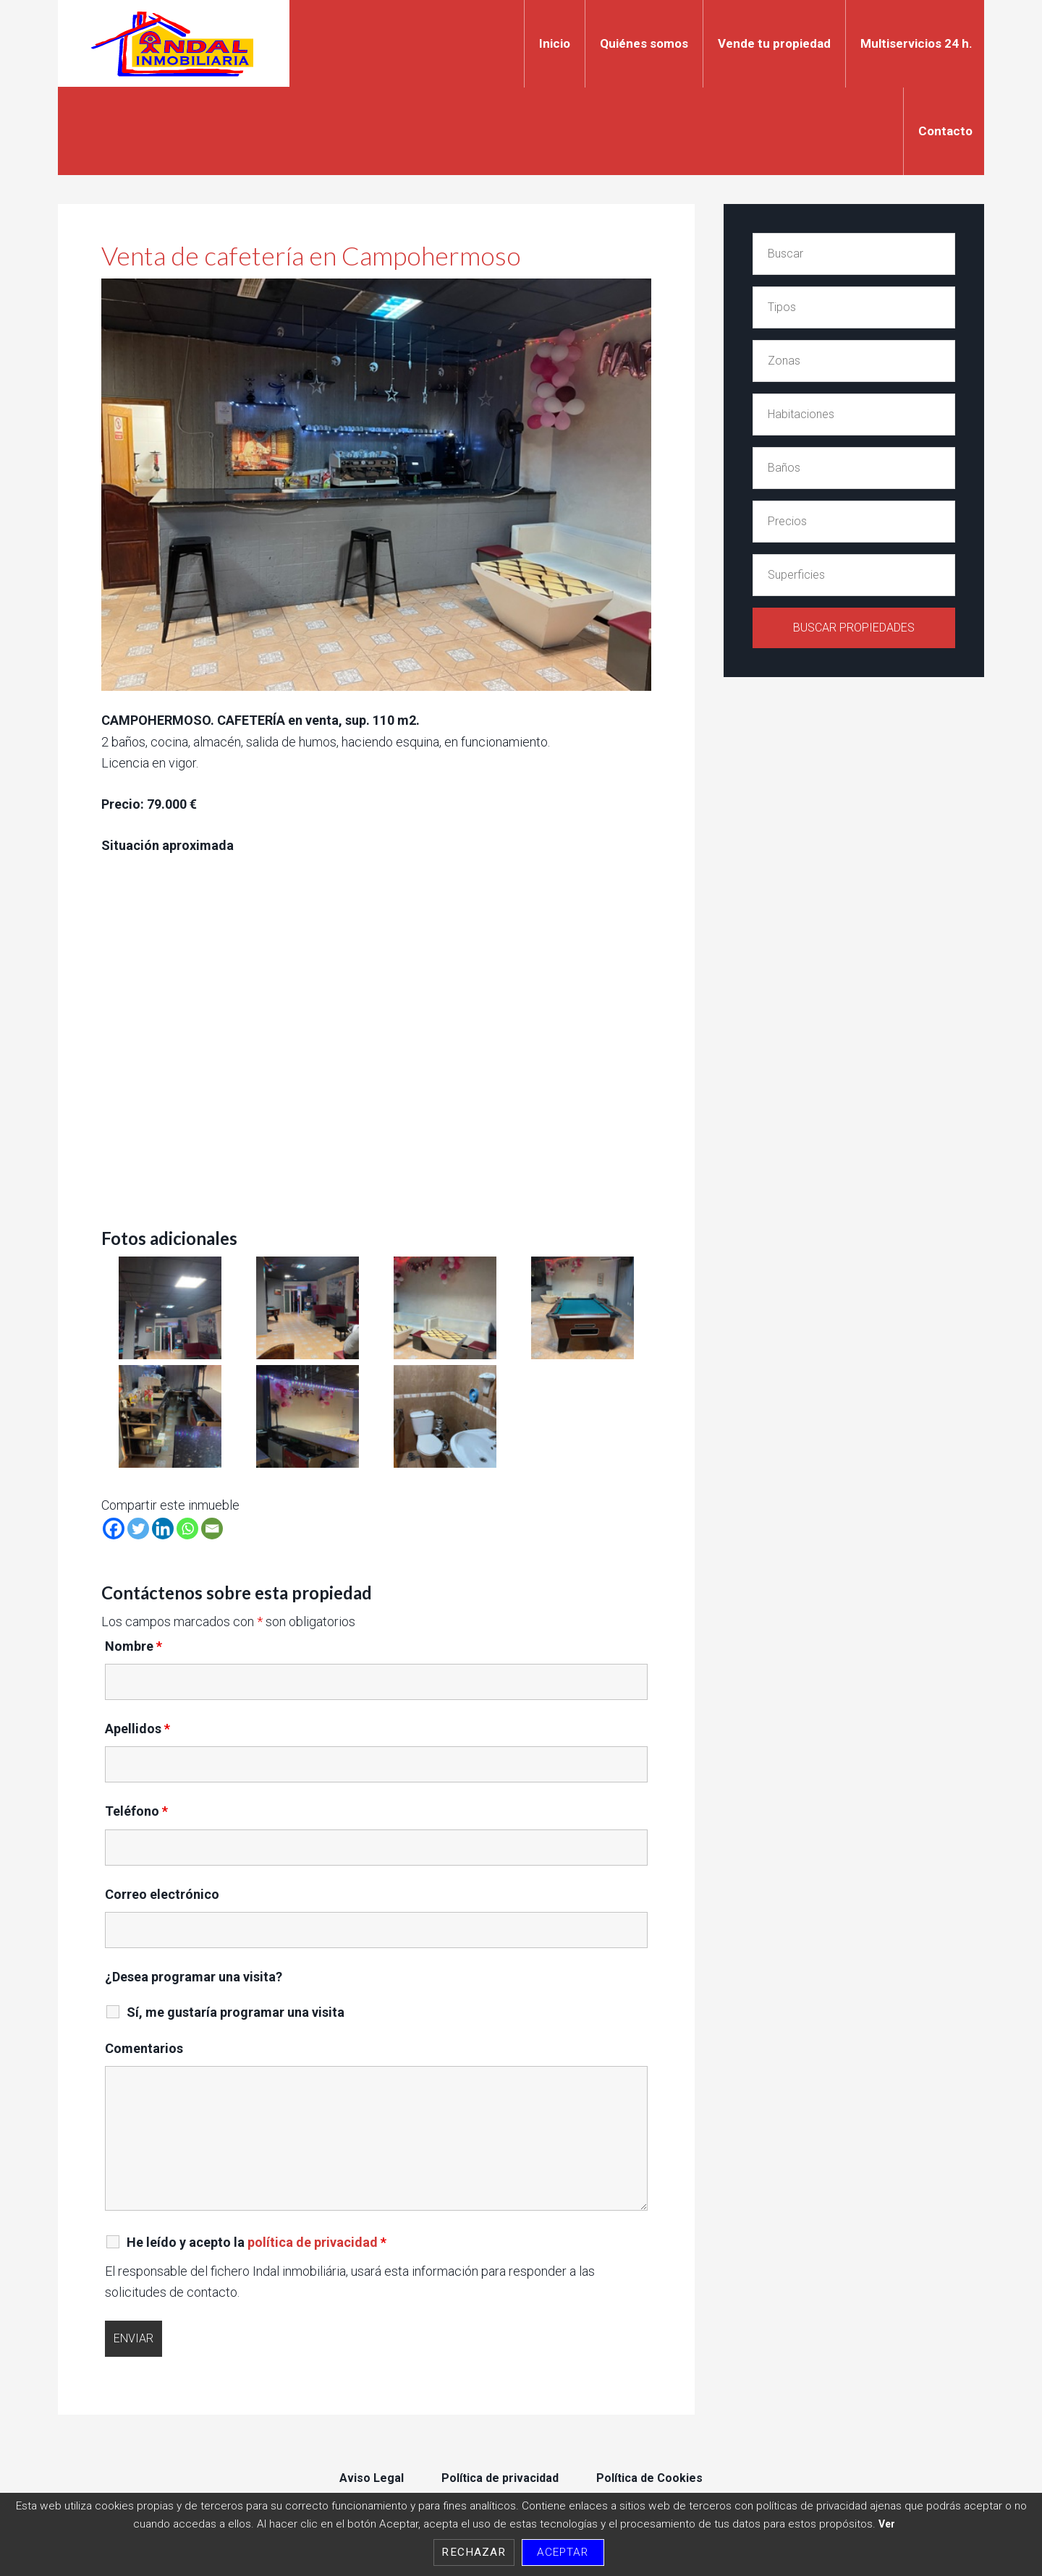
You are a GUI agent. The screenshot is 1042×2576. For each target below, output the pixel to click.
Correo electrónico (162, 1893)
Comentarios (144, 2047)
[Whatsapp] (187, 1528)
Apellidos (137, 1727)
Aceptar (563, 2552)
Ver (887, 2523)
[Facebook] (113, 1528)
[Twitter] (138, 1528)
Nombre (133, 1645)
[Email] (212, 1528)
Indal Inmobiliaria (173, 43)
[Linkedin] (163, 1528)
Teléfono (136, 1810)
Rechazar (473, 2552)
